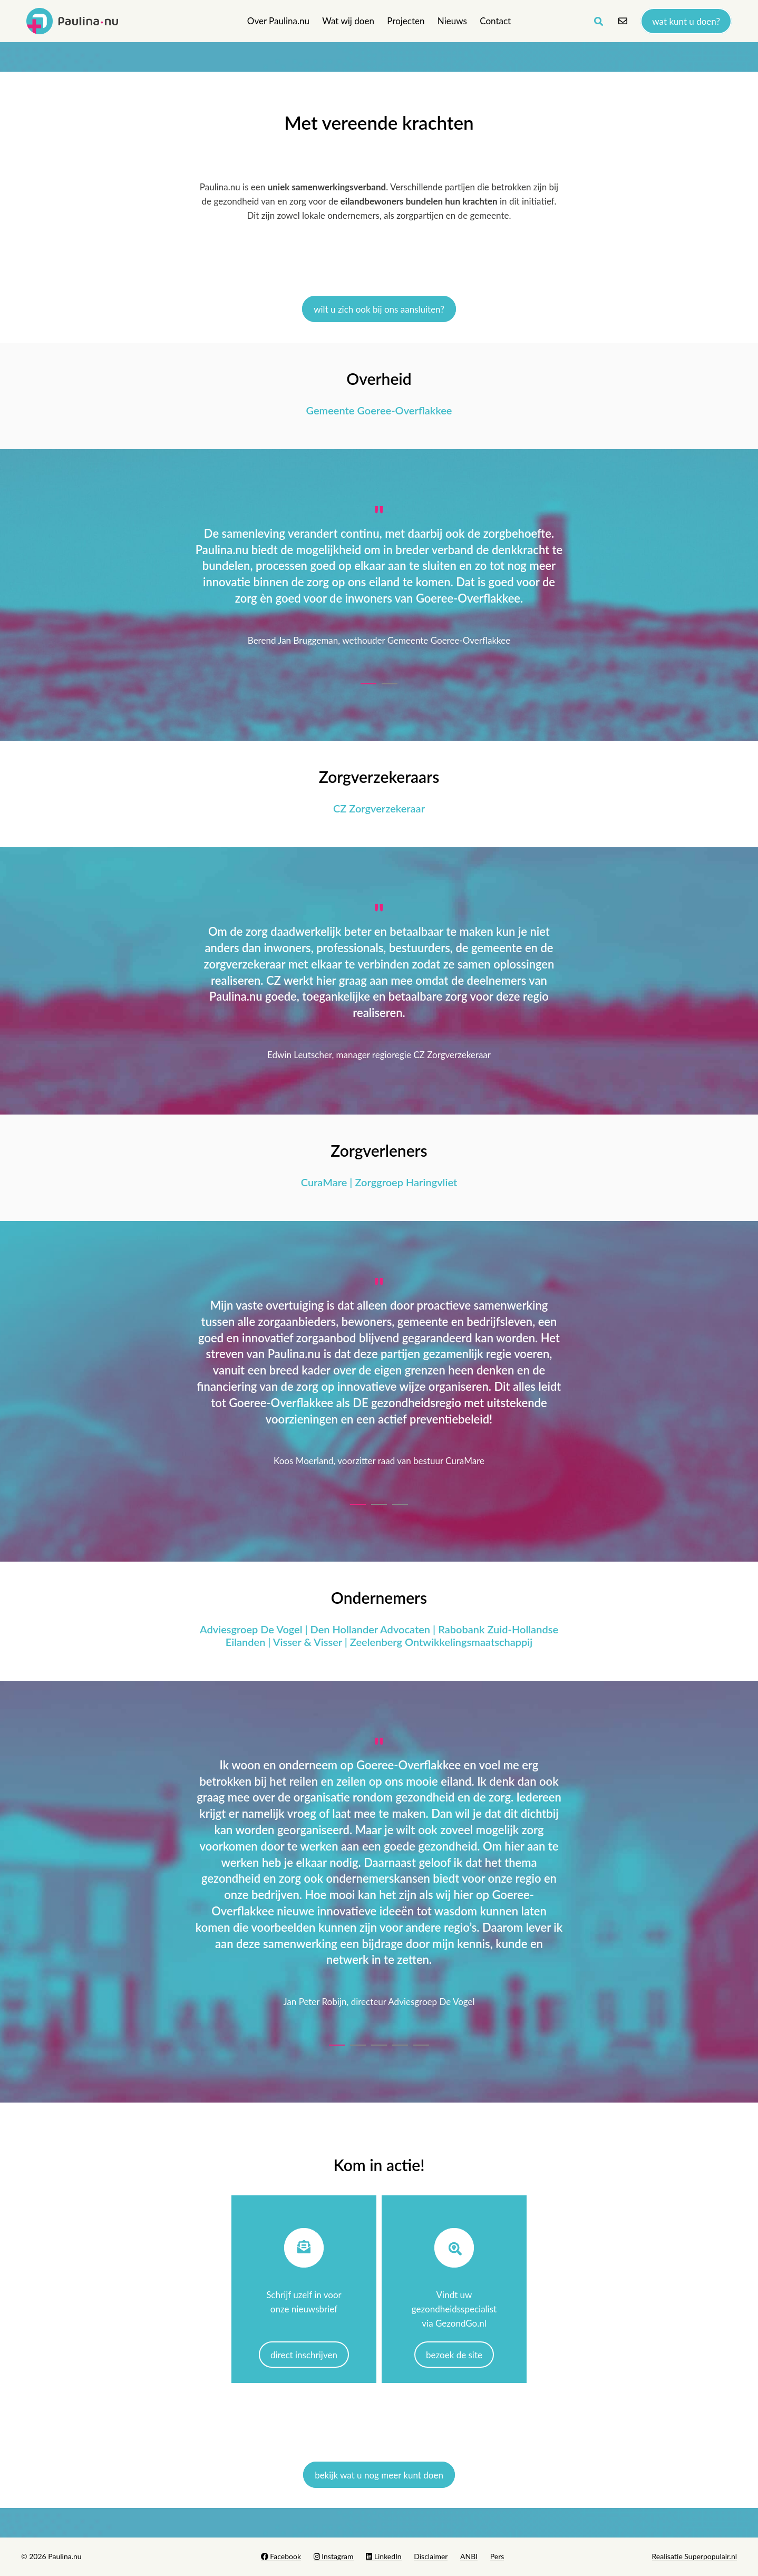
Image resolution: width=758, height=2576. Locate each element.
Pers (497, 2556)
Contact (495, 20)
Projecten (405, 20)
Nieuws (452, 20)
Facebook (281, 2556)
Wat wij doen (348, 20)
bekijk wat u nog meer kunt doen (379, 2474)
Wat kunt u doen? (686, 20)
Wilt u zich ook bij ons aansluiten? (379, 309)
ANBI (469, 2556)
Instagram (334, 2556)
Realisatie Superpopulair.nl (694, 2556)
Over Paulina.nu (278, 20)
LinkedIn (383, 2556)
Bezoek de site (454, 2354)
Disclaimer (431, 2556)
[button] (368, 681)
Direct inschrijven (303, 2354)
